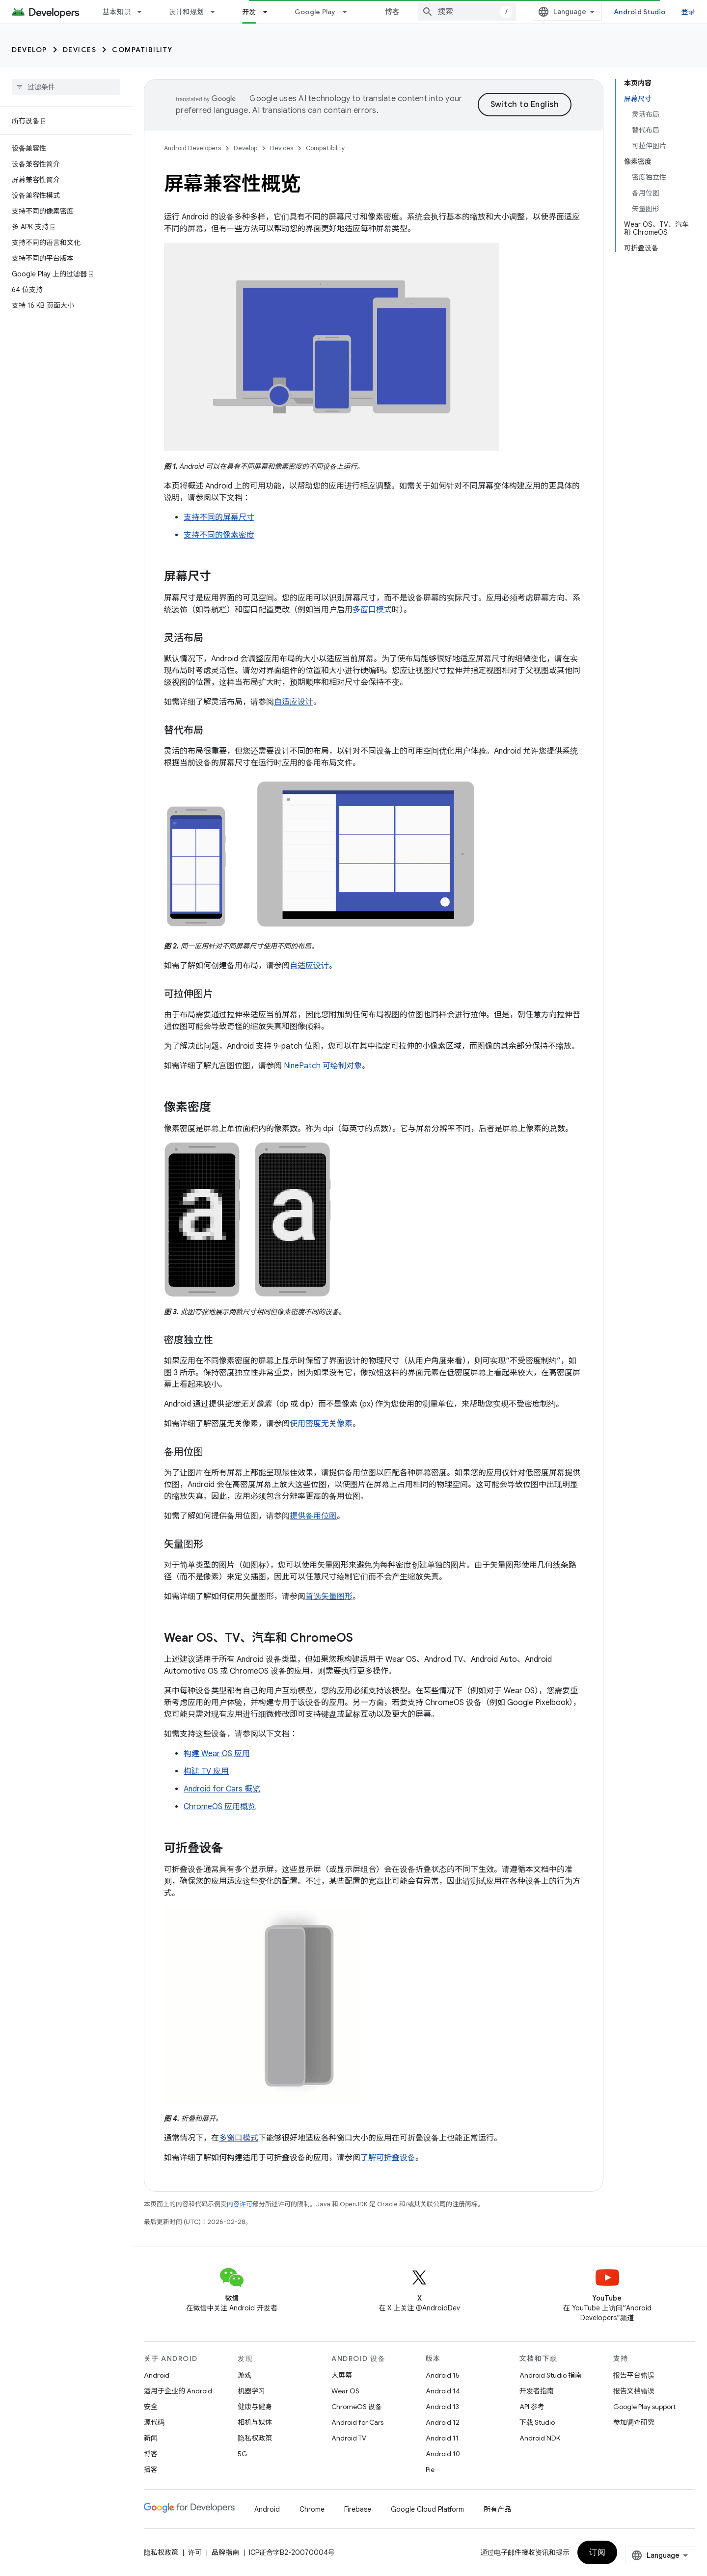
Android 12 (443, 2422)
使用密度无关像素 (321, 1424)
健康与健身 (255, 2406)
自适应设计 (293, 702)
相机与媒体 (255, 2422)
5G (242, 2453)
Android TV (348, 2438)
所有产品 (497, 2509)
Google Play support (644, 2406)
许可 (195, 2552)
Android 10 (443, 2453)
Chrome (312, 2509)
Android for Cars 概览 (222, 1789)
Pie (430, 2469)
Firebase (357, 2509)
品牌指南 (225, 2552)
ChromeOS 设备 (356, 2406)
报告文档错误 (633, 2390)
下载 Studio (537, 2422)
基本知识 (117, 11)
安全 (151, 2406)
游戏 (244, 2375)
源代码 (154, 2422)
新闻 (151, 2438)
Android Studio (640, 11)
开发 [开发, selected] (249, 11)
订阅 (597, 2552)
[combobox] (467, 12)
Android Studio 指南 (550, 2375)
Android (156, 2375)
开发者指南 (536, 2390)
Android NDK (539, 2438)
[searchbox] (66, 87)
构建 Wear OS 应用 (217, 1754)
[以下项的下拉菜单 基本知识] (144, 12)
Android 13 (442, 2406)
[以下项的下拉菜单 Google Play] (349, 12)
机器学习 (251, 2390)
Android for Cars (357, 2422)
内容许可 (239, 2204)
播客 (151, 2469)
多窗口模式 (372, 610)
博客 (392, 11)
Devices (80, 49)
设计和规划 (186, 11)
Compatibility (142, 49)
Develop (29, 49)
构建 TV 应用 (206, 1771)
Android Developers (192, 148)
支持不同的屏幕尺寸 (219, 517)
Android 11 (442, 2438)
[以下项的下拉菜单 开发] (269, 12)
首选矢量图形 (329, 1596)
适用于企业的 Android (178, 2390)
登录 (688, 11)
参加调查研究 (633, 2422)
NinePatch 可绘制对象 (323, 1066)
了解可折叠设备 (387, 2158)
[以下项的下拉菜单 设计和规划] (217, 12)
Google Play (315, 11)
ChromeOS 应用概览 (220, 1807)
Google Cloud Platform (427, 2509)
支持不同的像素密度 (219, 535)
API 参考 (531, 2406)
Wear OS (345, 2390)
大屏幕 (341, 2375)
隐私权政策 (255, 2438)
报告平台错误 (633, 2375)
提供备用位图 (313, 1516)
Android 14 (443, 2390)
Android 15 (443, 2375)
